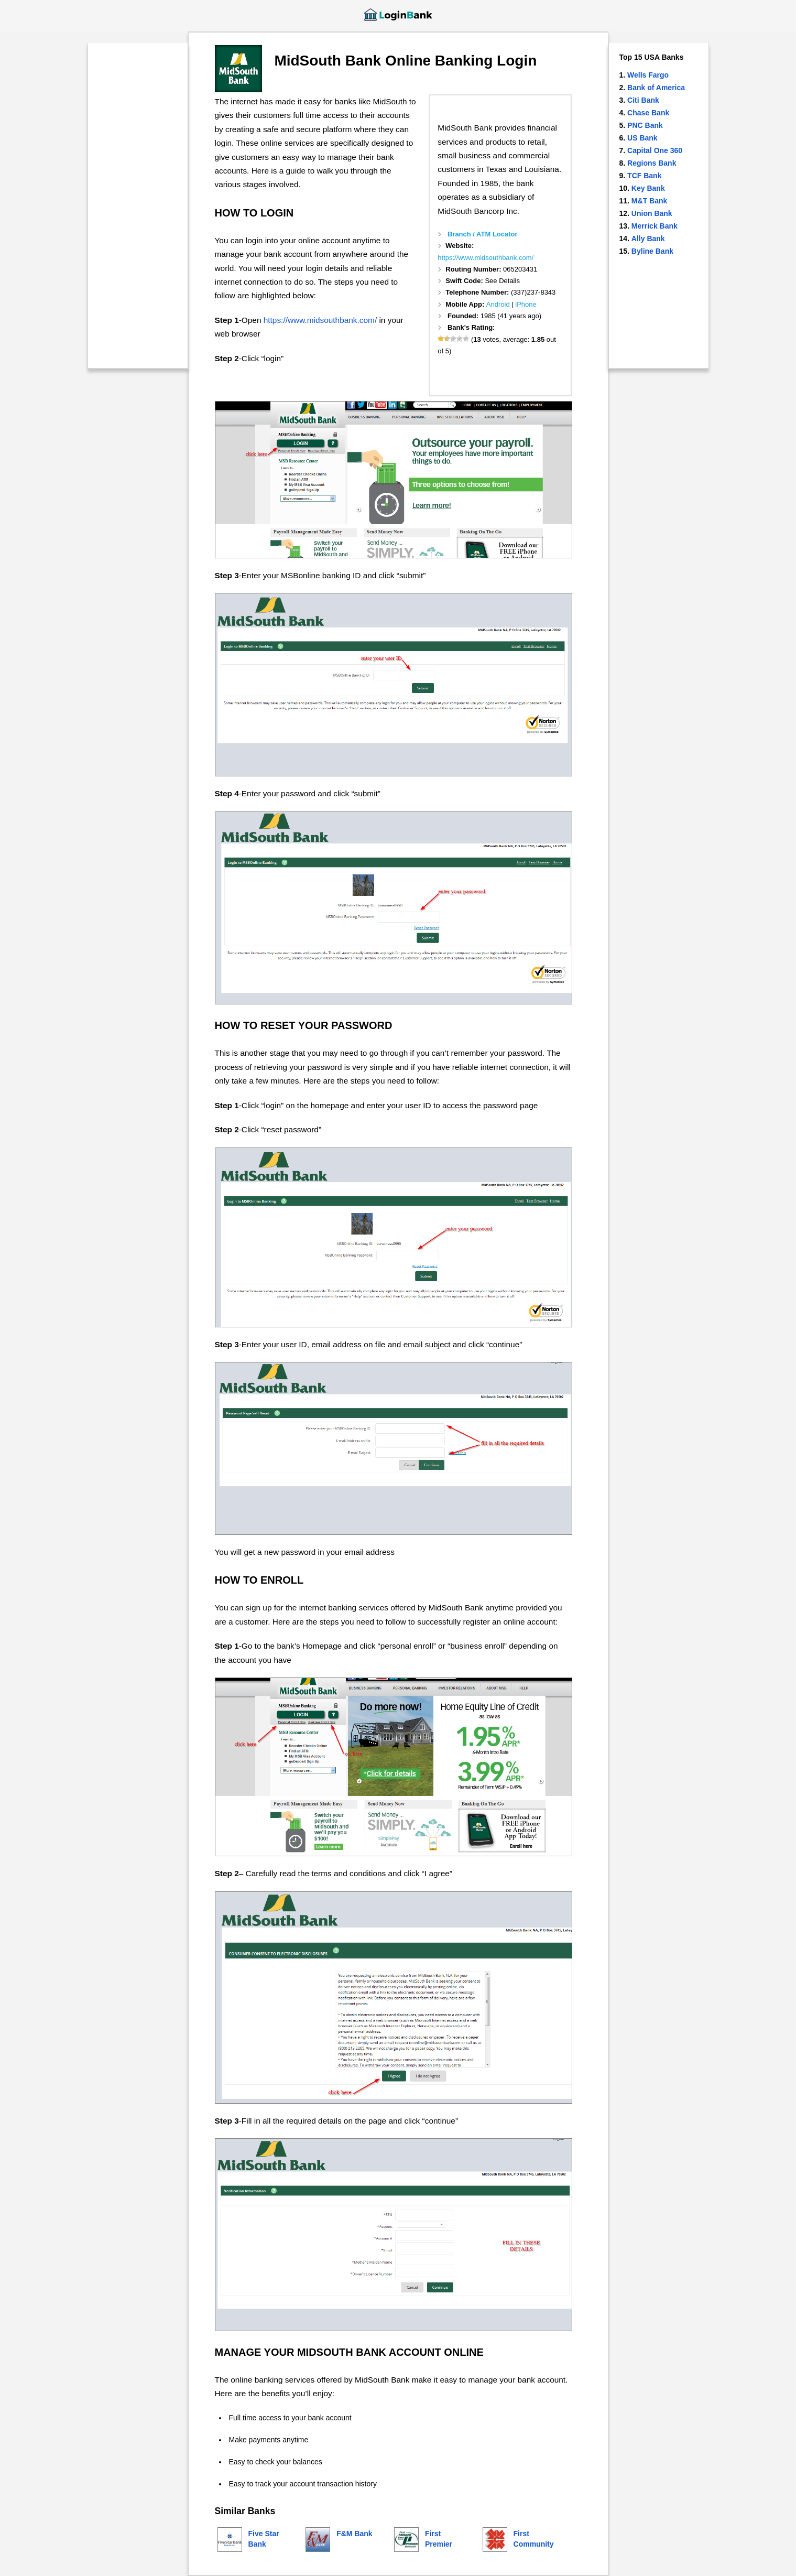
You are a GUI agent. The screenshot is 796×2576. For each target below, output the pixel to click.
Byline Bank (652, 251)
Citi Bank (643, 100)
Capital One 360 (654, 150)
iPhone (525, 304)
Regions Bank (651, 163)
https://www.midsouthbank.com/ (485, 258)
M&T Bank (649, 201)
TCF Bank (644, 175)
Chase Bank (648, 113)
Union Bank (651, 213)
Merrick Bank (654, 226)
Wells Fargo (648, 75)
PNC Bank (645, 125)
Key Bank (648, 188)
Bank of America (656, 87)
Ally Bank (648, 238)
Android (498, 304)
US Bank (642, 138)
